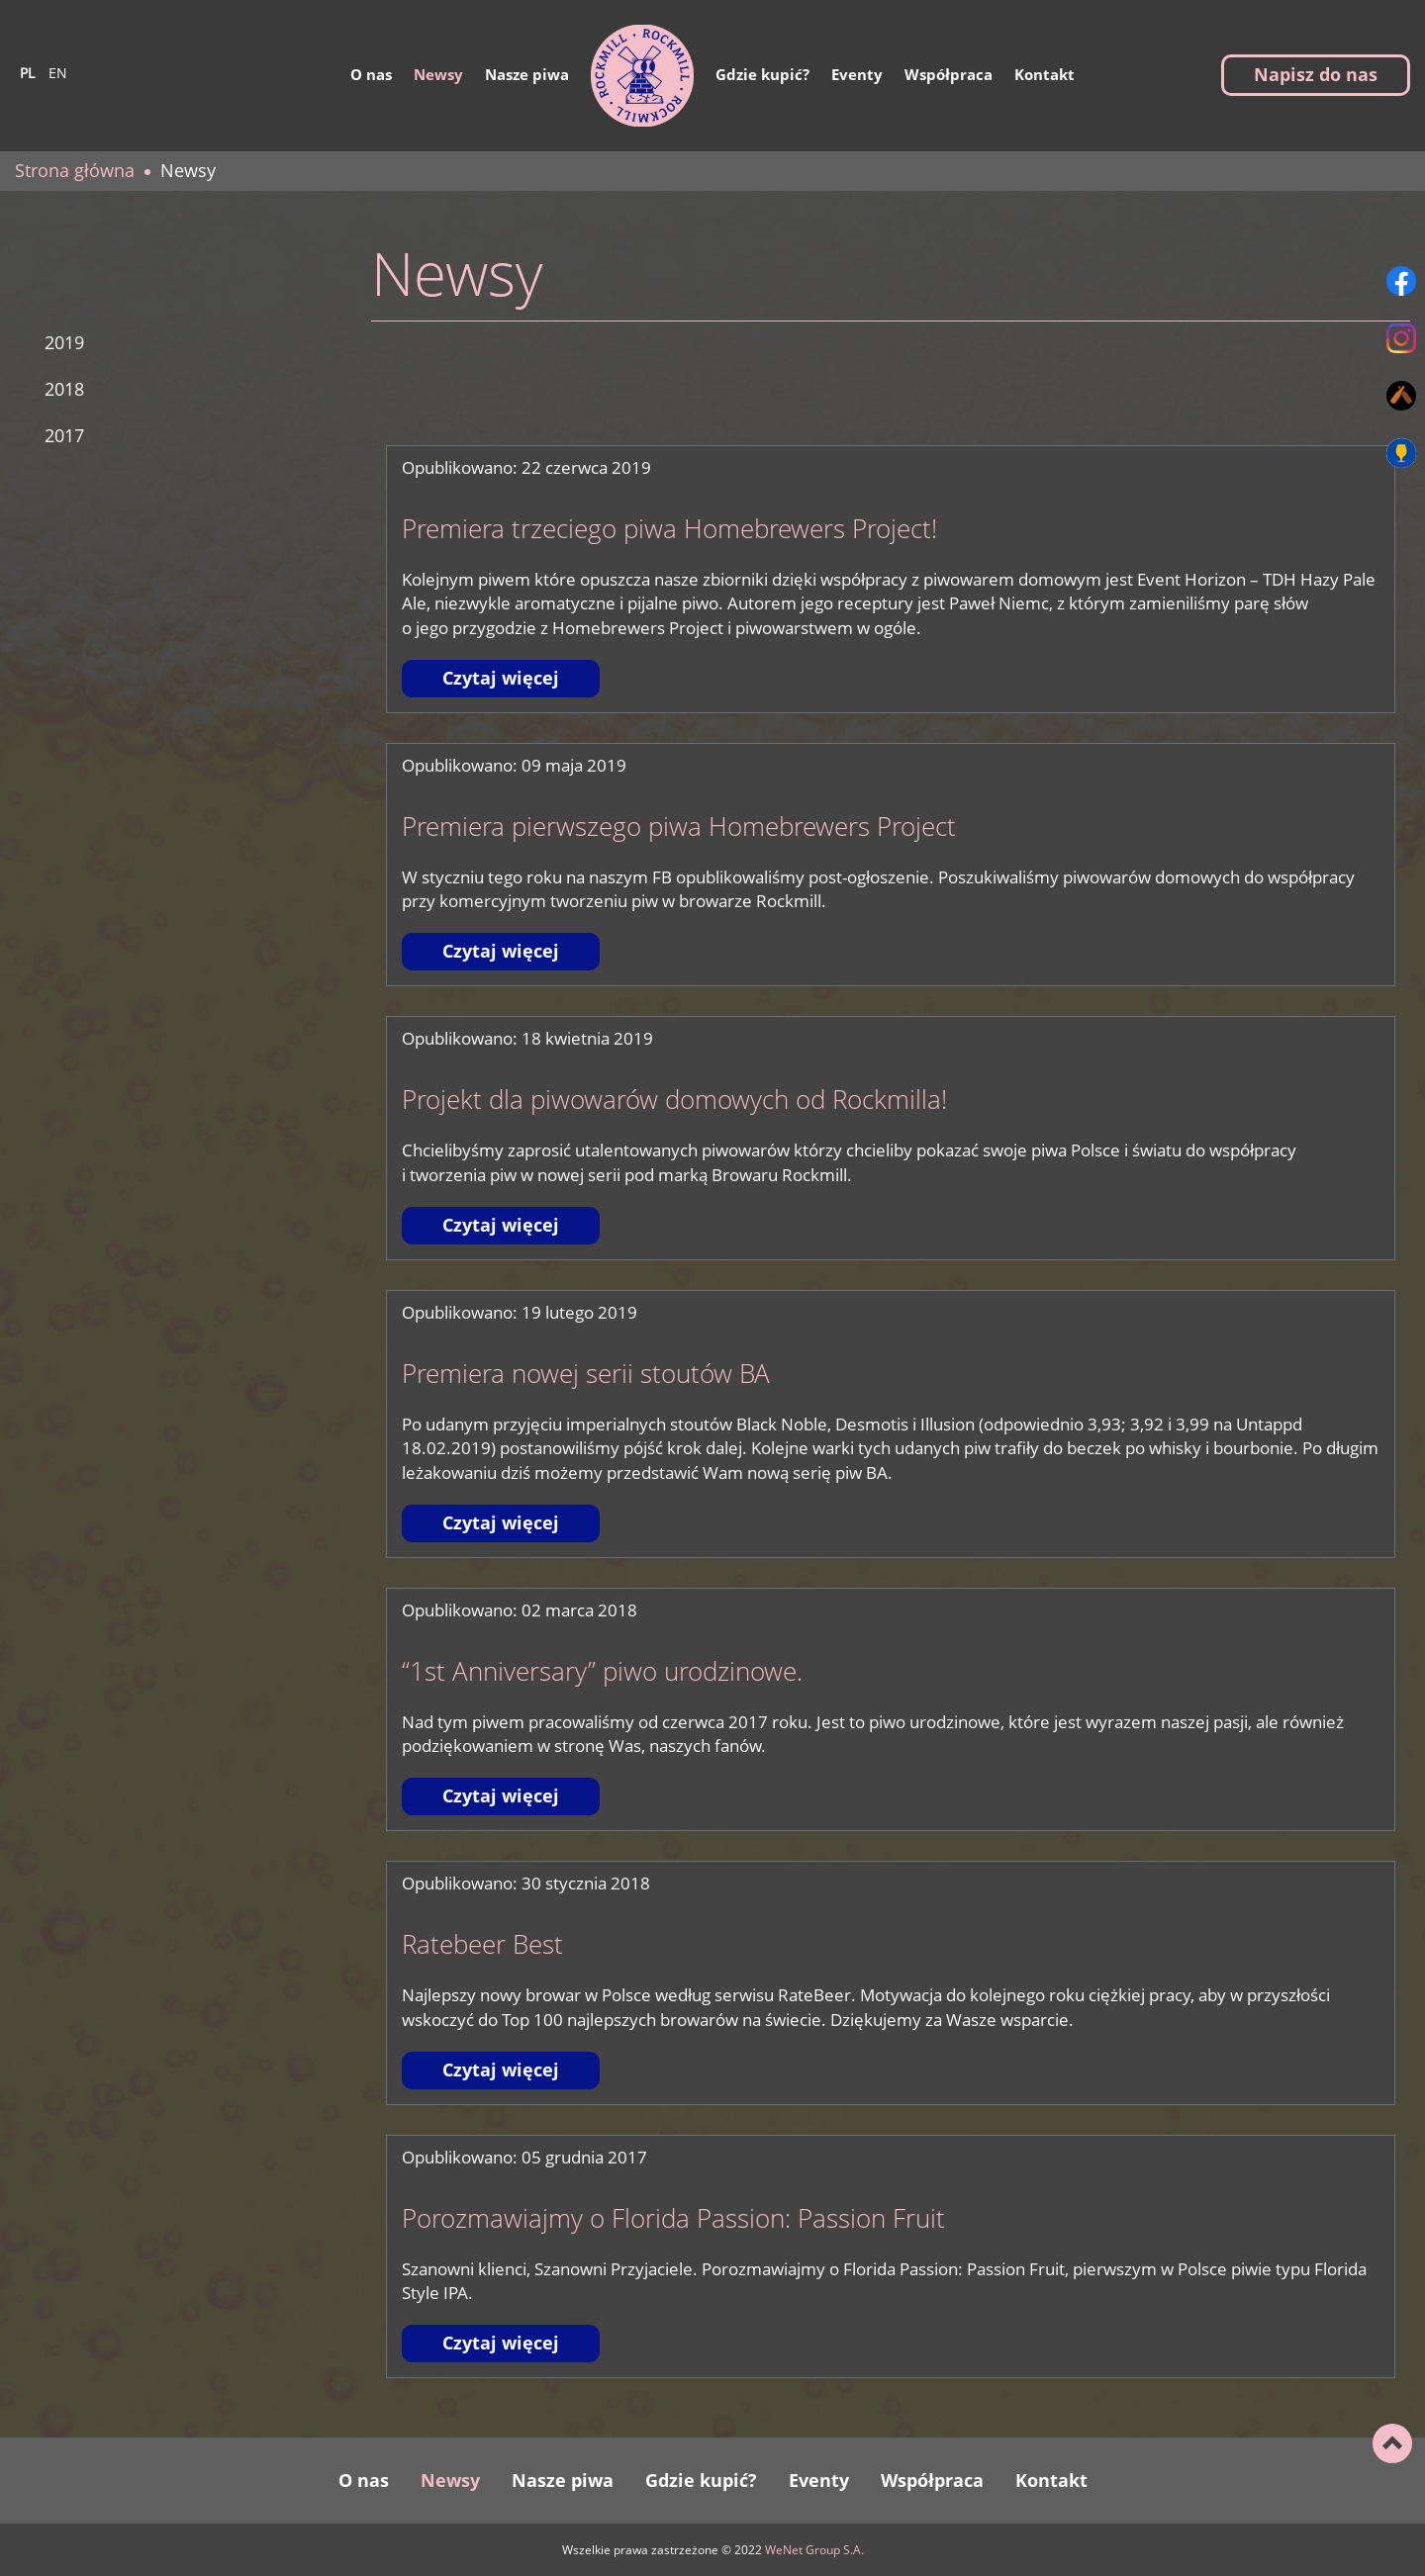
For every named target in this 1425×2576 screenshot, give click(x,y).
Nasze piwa (527, 74)
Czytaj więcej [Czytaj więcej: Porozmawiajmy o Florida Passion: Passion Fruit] (500, 2342)
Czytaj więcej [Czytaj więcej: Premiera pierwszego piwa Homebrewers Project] (500, 951)
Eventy (857, 74)
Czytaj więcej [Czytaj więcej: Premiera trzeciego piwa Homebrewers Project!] (500, 678)
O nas (371, 74)
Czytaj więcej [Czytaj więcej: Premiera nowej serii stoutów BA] (500, 1522)
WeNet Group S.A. (814, 2549)
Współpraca (948, 74)
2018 (64, 389)
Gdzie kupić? (762, 74)
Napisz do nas (1316, 74)
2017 (64, 435)
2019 (64, 342)
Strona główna (75, 170)
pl (27, 71)
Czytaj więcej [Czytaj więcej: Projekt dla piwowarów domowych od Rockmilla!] (500, 1225)
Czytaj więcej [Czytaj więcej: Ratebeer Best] (500, 2069)
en (57, 71)
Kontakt (1044, 74)
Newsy (438, 74)
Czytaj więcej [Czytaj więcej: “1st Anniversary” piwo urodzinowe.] (500, 1795)
